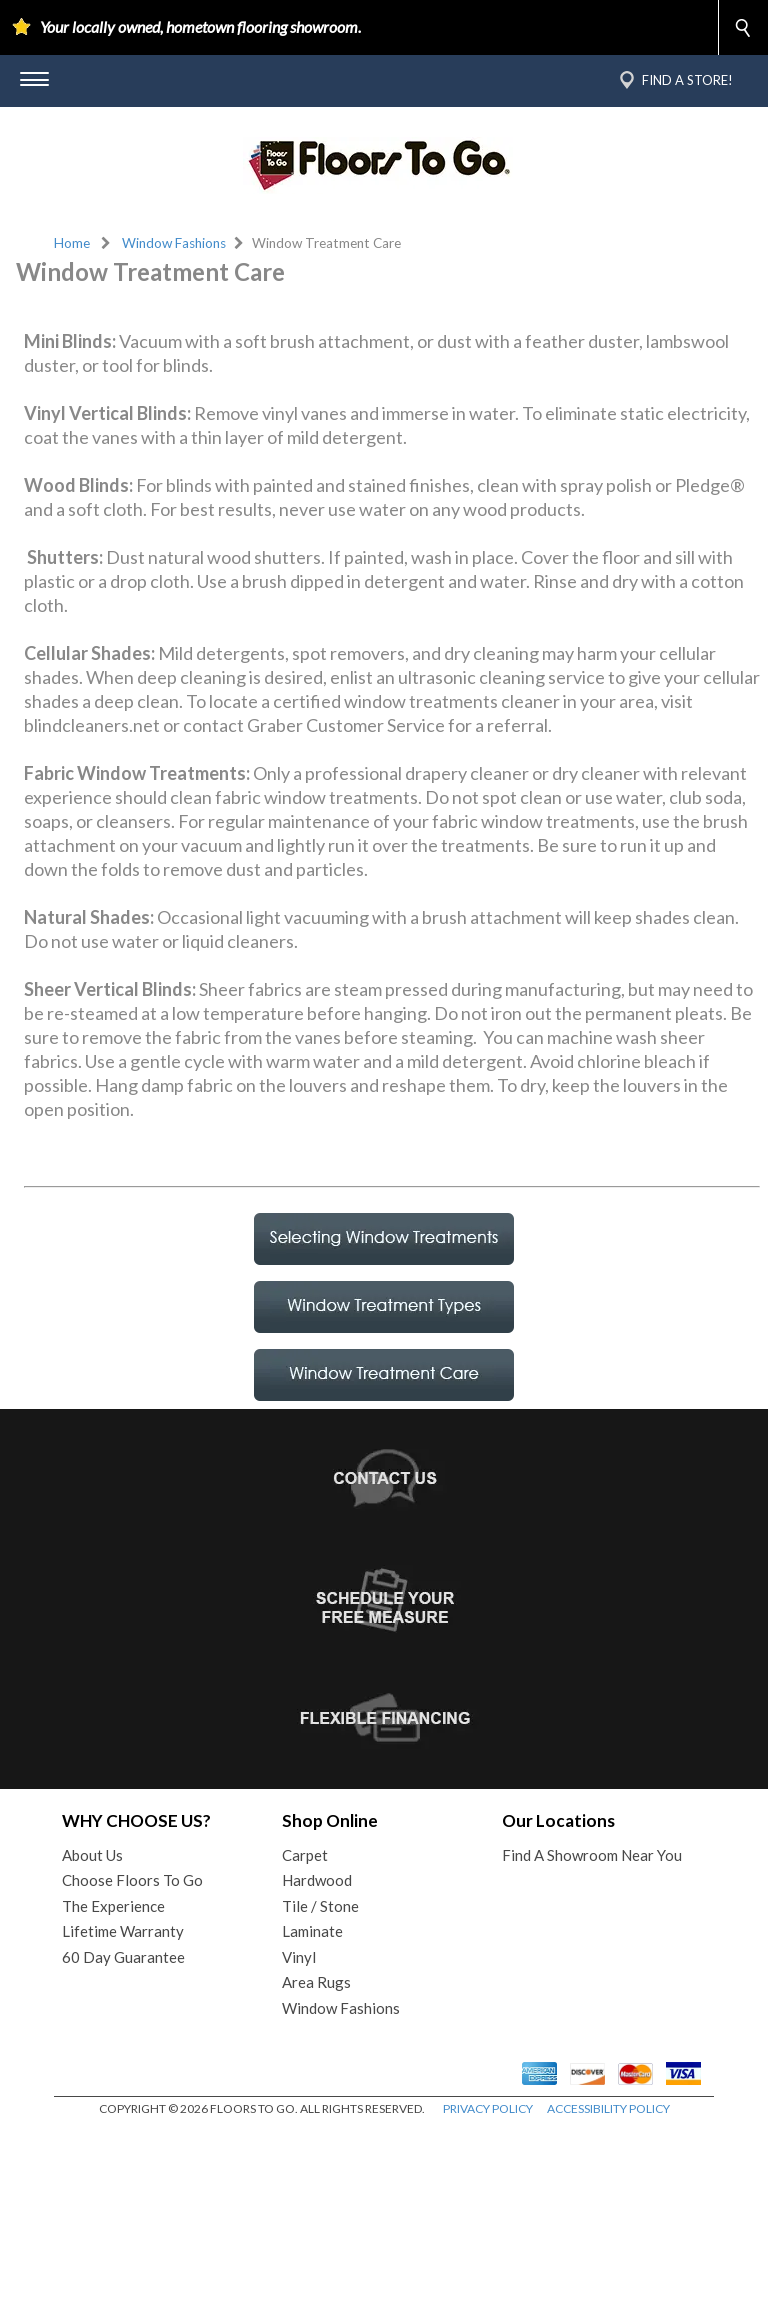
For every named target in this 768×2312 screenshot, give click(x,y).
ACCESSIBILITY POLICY (608, 2291)
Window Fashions (174, 243)
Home (72, 243)
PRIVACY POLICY (488, 2291)
